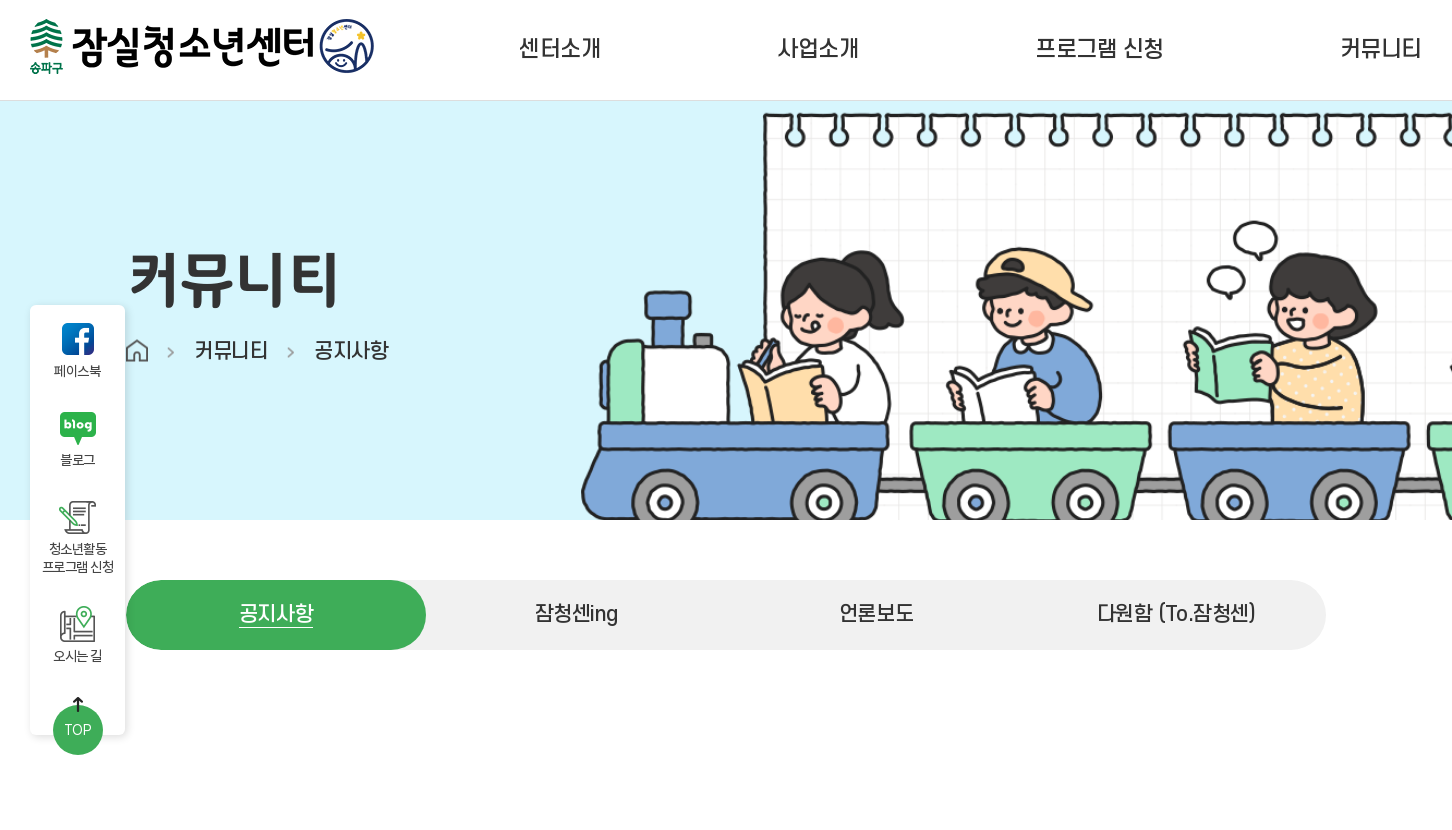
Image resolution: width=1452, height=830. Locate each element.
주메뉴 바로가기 (0, 0)
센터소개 (560, 50)
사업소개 (818, 50)
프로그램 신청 (1099, 50)
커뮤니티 (1381, 50)
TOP (78, 730)
